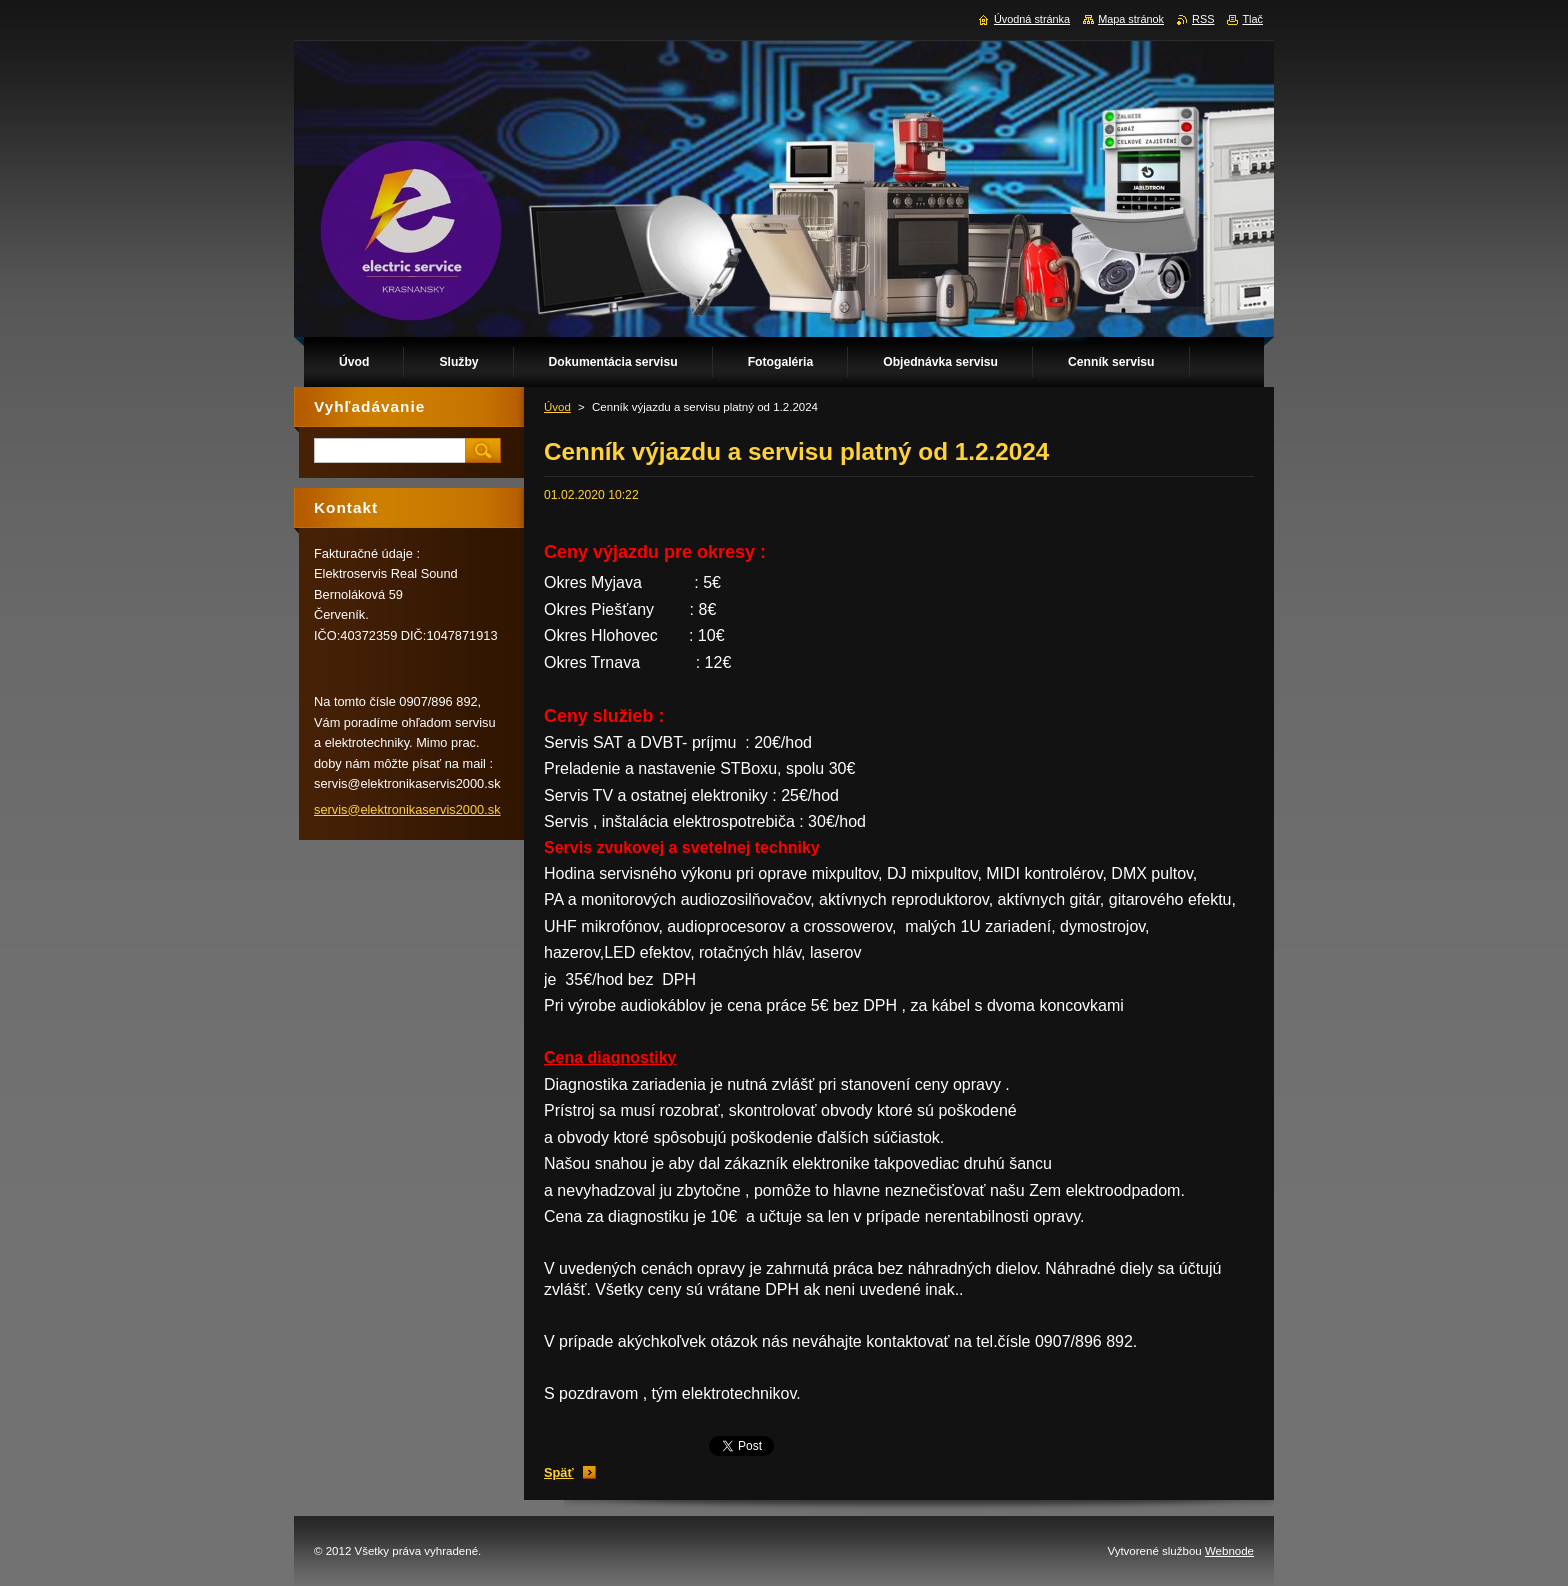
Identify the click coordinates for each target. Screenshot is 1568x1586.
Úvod (557, 407)
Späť (559, 1472)
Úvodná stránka (1032, 19)
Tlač (1252, 19)
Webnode (1229, 1551)
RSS (1203, 19)
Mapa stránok (1131, 19)
